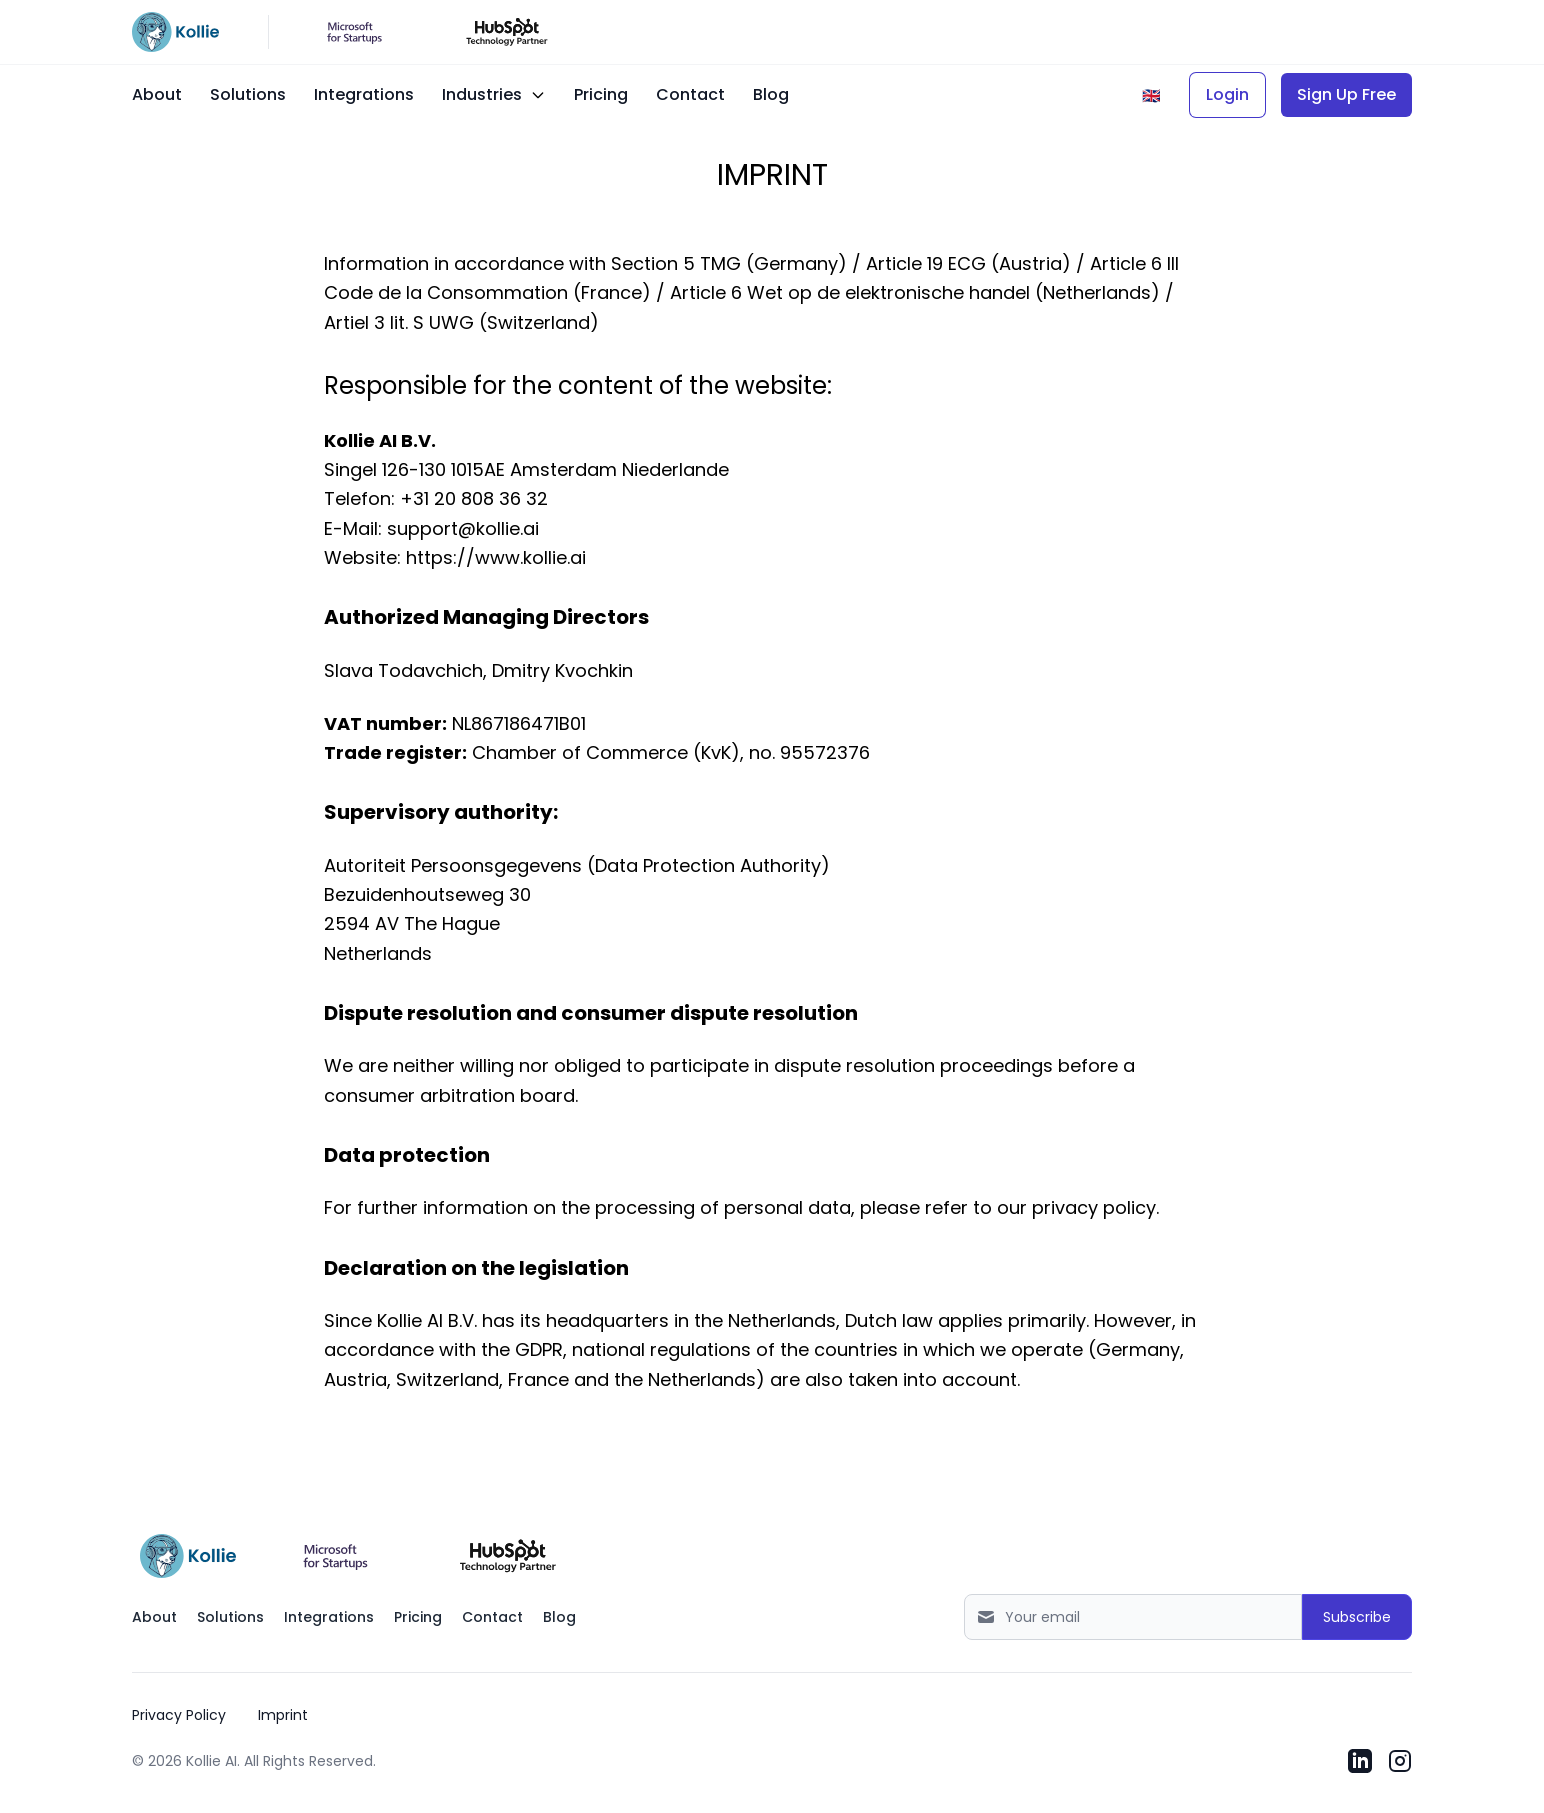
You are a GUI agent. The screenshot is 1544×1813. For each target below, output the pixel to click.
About (157, 94)
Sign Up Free (1346, 94)
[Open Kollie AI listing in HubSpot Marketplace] (508, 1556)
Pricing (601, 94)
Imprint (283, 1715)
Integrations (364, 94)
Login (1227, 94)
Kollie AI (211, 1761)
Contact (690, 94)
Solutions (248, 94)
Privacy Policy (179, 1715)
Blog (771, 94)
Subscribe (1357, 1617)
